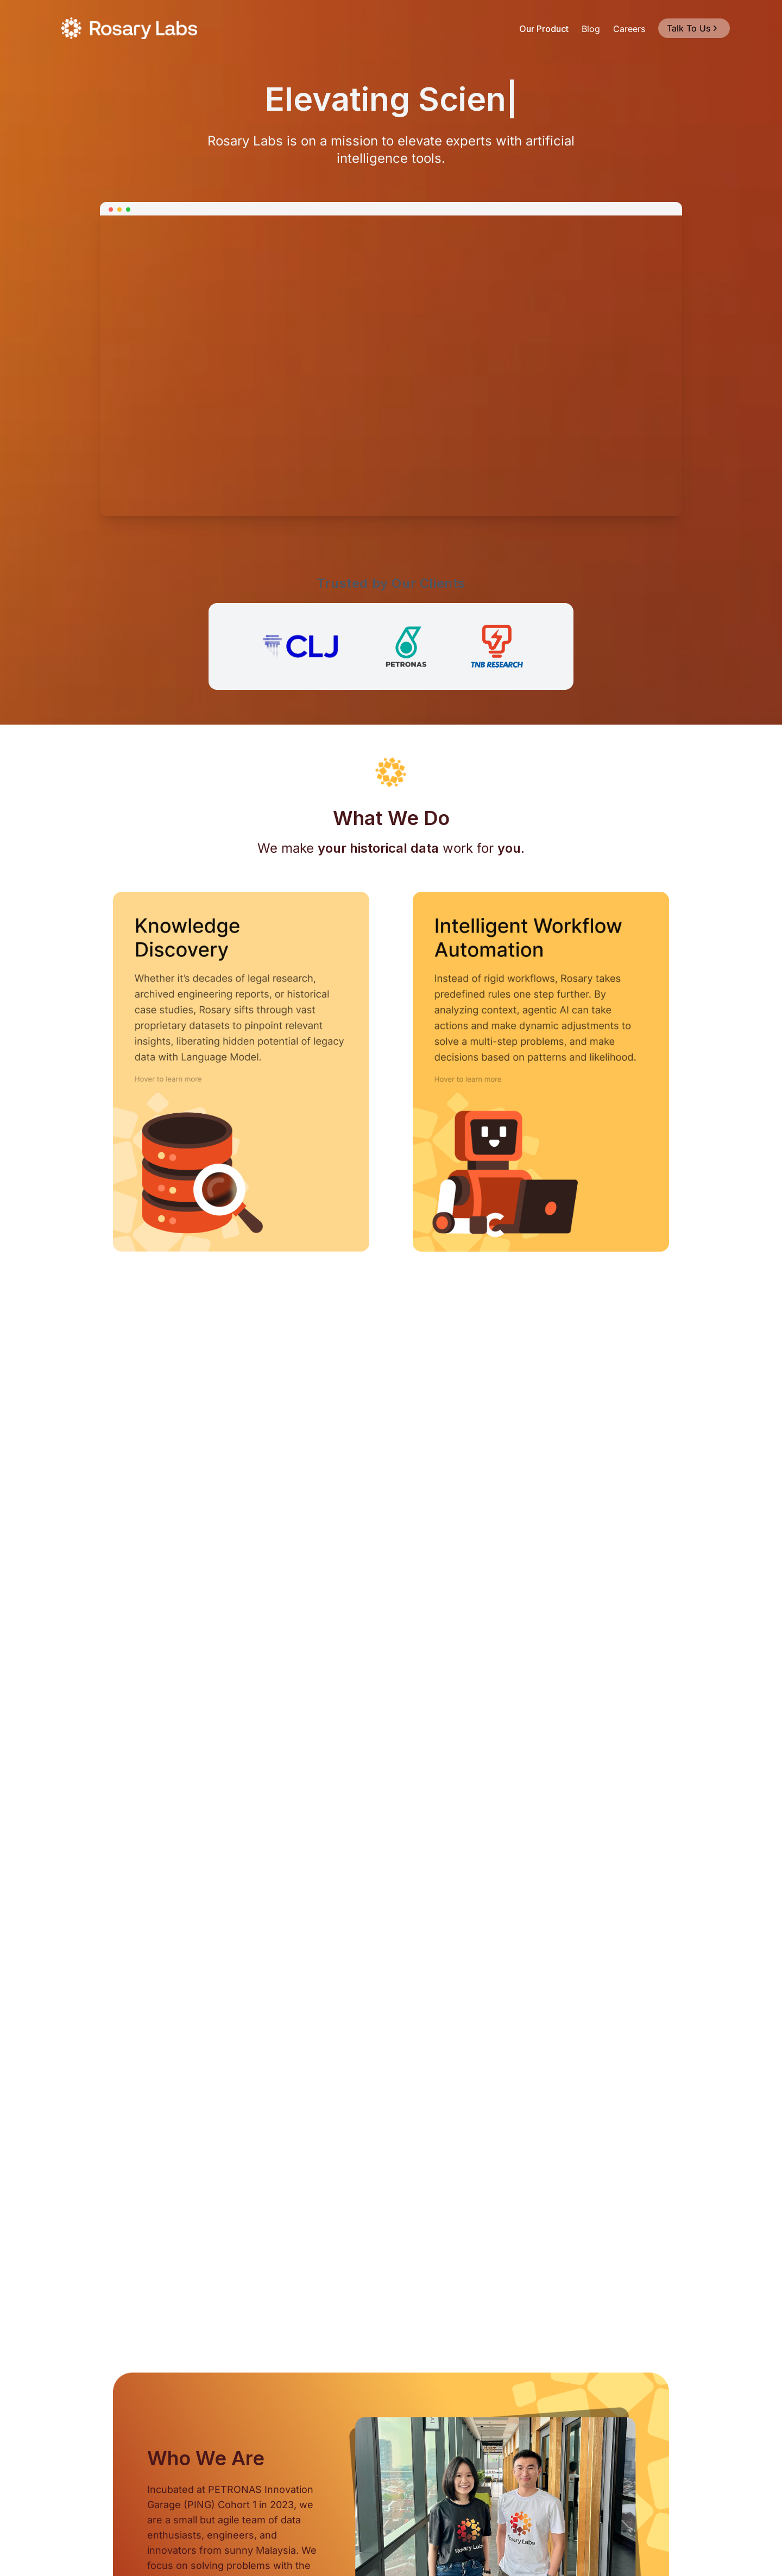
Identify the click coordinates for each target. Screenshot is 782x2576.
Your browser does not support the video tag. (391, 365)
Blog (591, 28)
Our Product (544, 28)
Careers (629, 28)
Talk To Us (693, 28)
